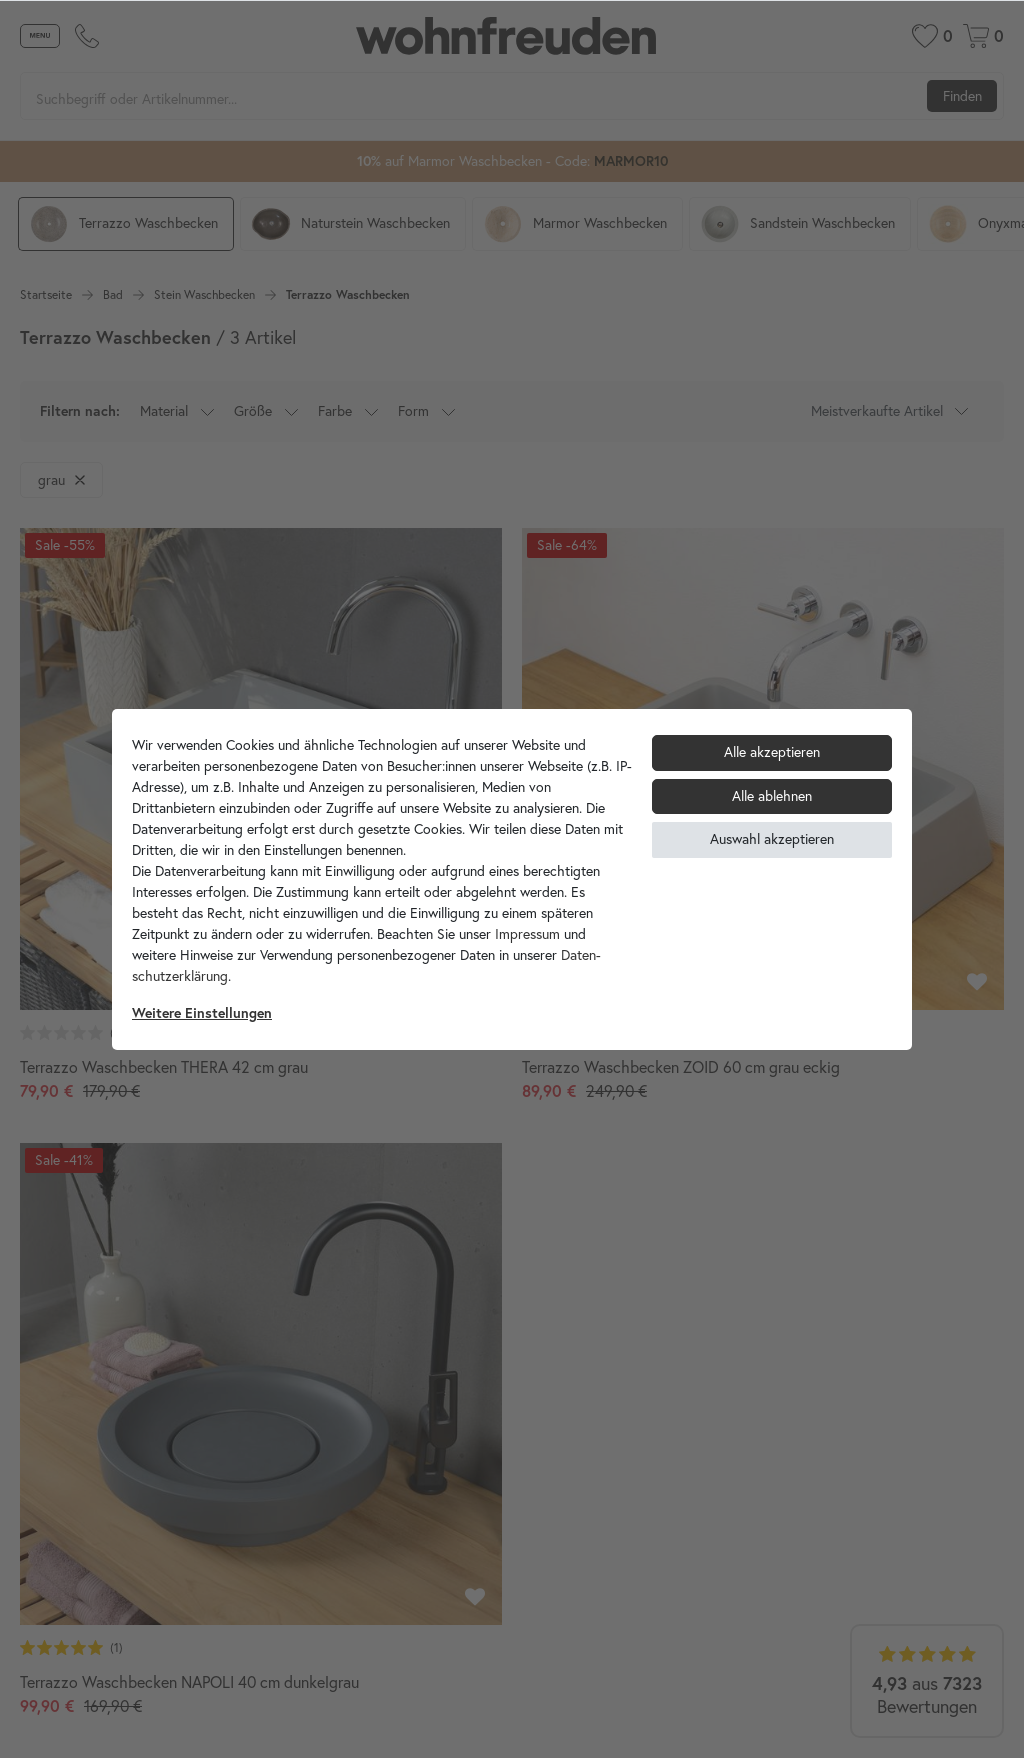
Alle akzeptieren (772, 752)
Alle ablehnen (772, 796)
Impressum (527, 934)
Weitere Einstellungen (202, 1013)
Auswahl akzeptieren (772, 839)
